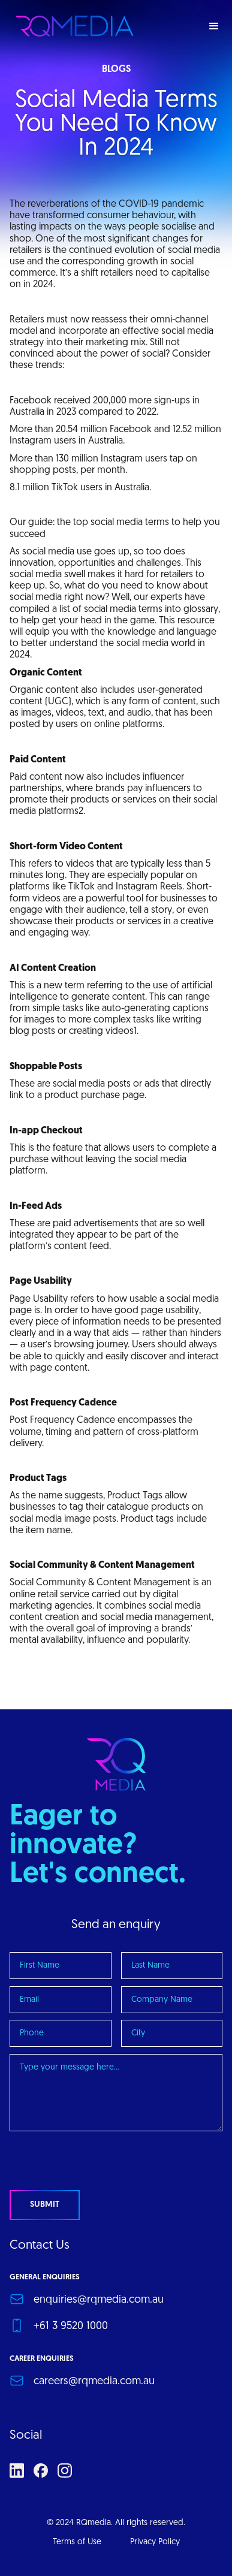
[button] (214, 26)
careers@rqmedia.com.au (94, 2381)
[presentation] (101, 2161)
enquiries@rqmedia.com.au (99, 2300)
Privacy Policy (155, 2542)
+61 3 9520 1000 (71, 2326)
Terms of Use (77, 2542)
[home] (72, 26)
